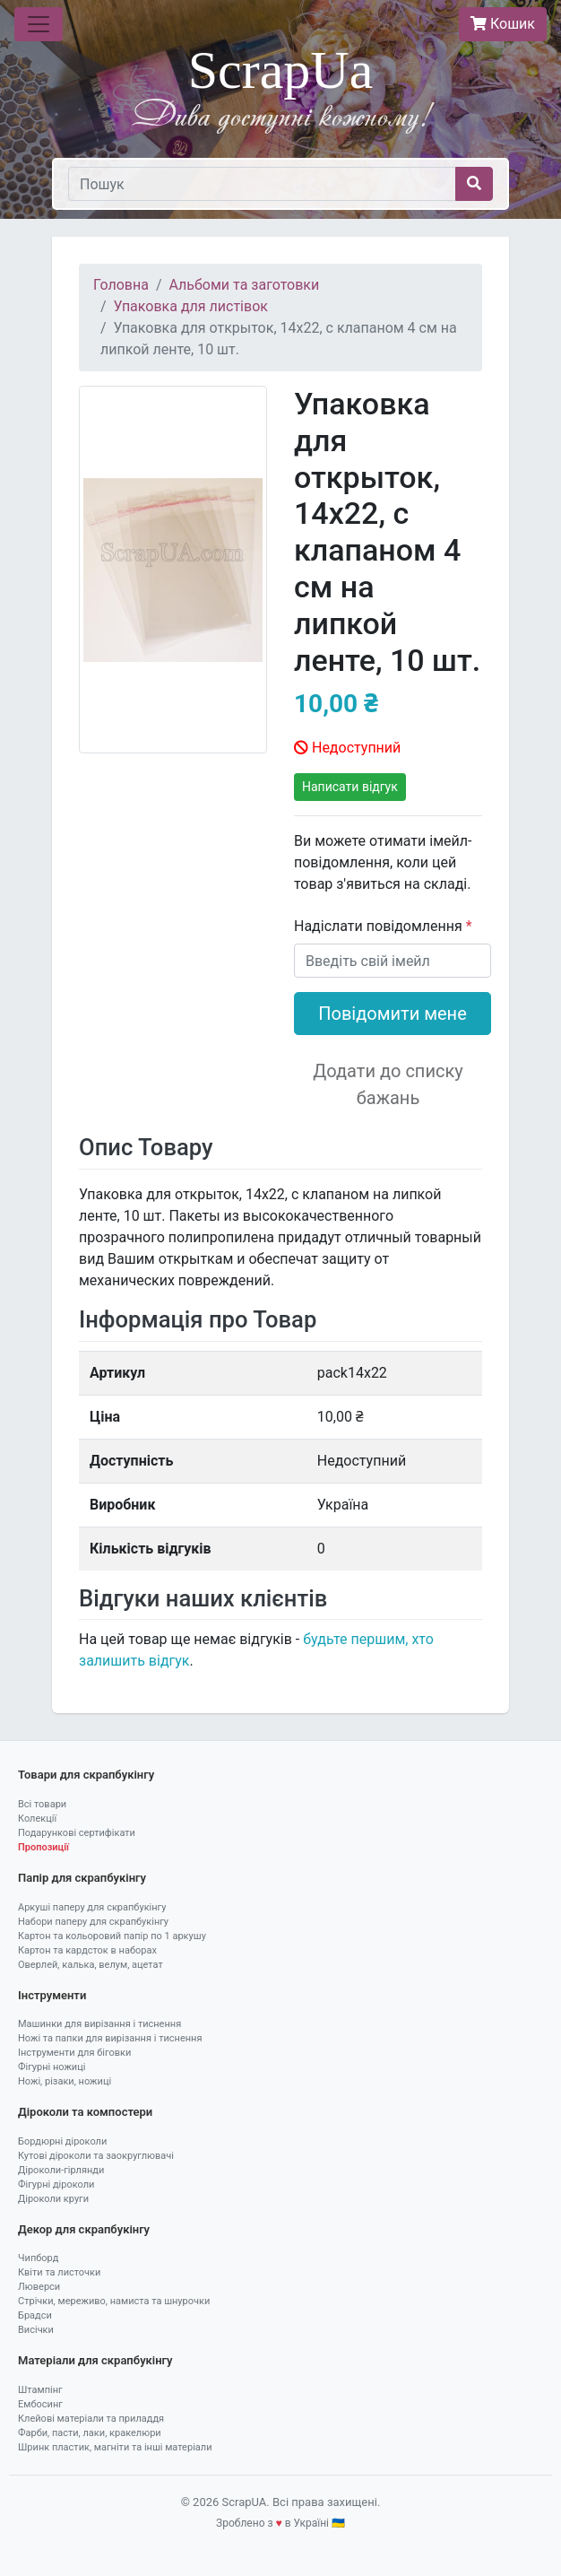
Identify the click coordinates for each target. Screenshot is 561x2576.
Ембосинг (40, 2404)
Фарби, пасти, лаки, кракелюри (89, 2433)
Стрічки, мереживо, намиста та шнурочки (114, 2301)
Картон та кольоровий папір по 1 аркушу (112, 1936)
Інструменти (52, 1995)
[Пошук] (262, 184)
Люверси (39, 2287)
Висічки (36, 2330)
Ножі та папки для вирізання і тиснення (110, 2038)
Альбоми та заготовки (244, 284)
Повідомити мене (392, 1013)
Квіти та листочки (59, 2272)
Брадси (35, 2315)
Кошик (502, 23)
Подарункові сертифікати (76, 1833)
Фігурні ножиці (51, 2067)
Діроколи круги (53, 2199)
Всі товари (42, 1804)
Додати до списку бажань (387, 1084)
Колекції (37, 1818)
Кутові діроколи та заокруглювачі (96, 2156)
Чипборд (38, 2258)
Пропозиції (43, 1847)
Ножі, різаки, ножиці (64, 2081)
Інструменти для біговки (74, 2052)
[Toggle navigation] (38, 24)
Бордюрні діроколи (62, 2141)
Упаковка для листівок (191, 306)
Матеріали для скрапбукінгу (95, 2360)
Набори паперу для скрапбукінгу (93, 1922)
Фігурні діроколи (56, 2184)
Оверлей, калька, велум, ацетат (90, 1965)
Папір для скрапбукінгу (82, 1877)
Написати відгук (350, 786)
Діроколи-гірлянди (61, 2170)
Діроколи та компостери (85, 2112)
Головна (121, 284)
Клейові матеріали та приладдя (91, 2418)
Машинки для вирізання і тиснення (99, 2024)
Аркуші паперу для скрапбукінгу (92, 1907)
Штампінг (40, 2390)
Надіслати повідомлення (380, 926)
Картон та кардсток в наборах (87, 1950)
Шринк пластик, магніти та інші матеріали (115, 2447)
